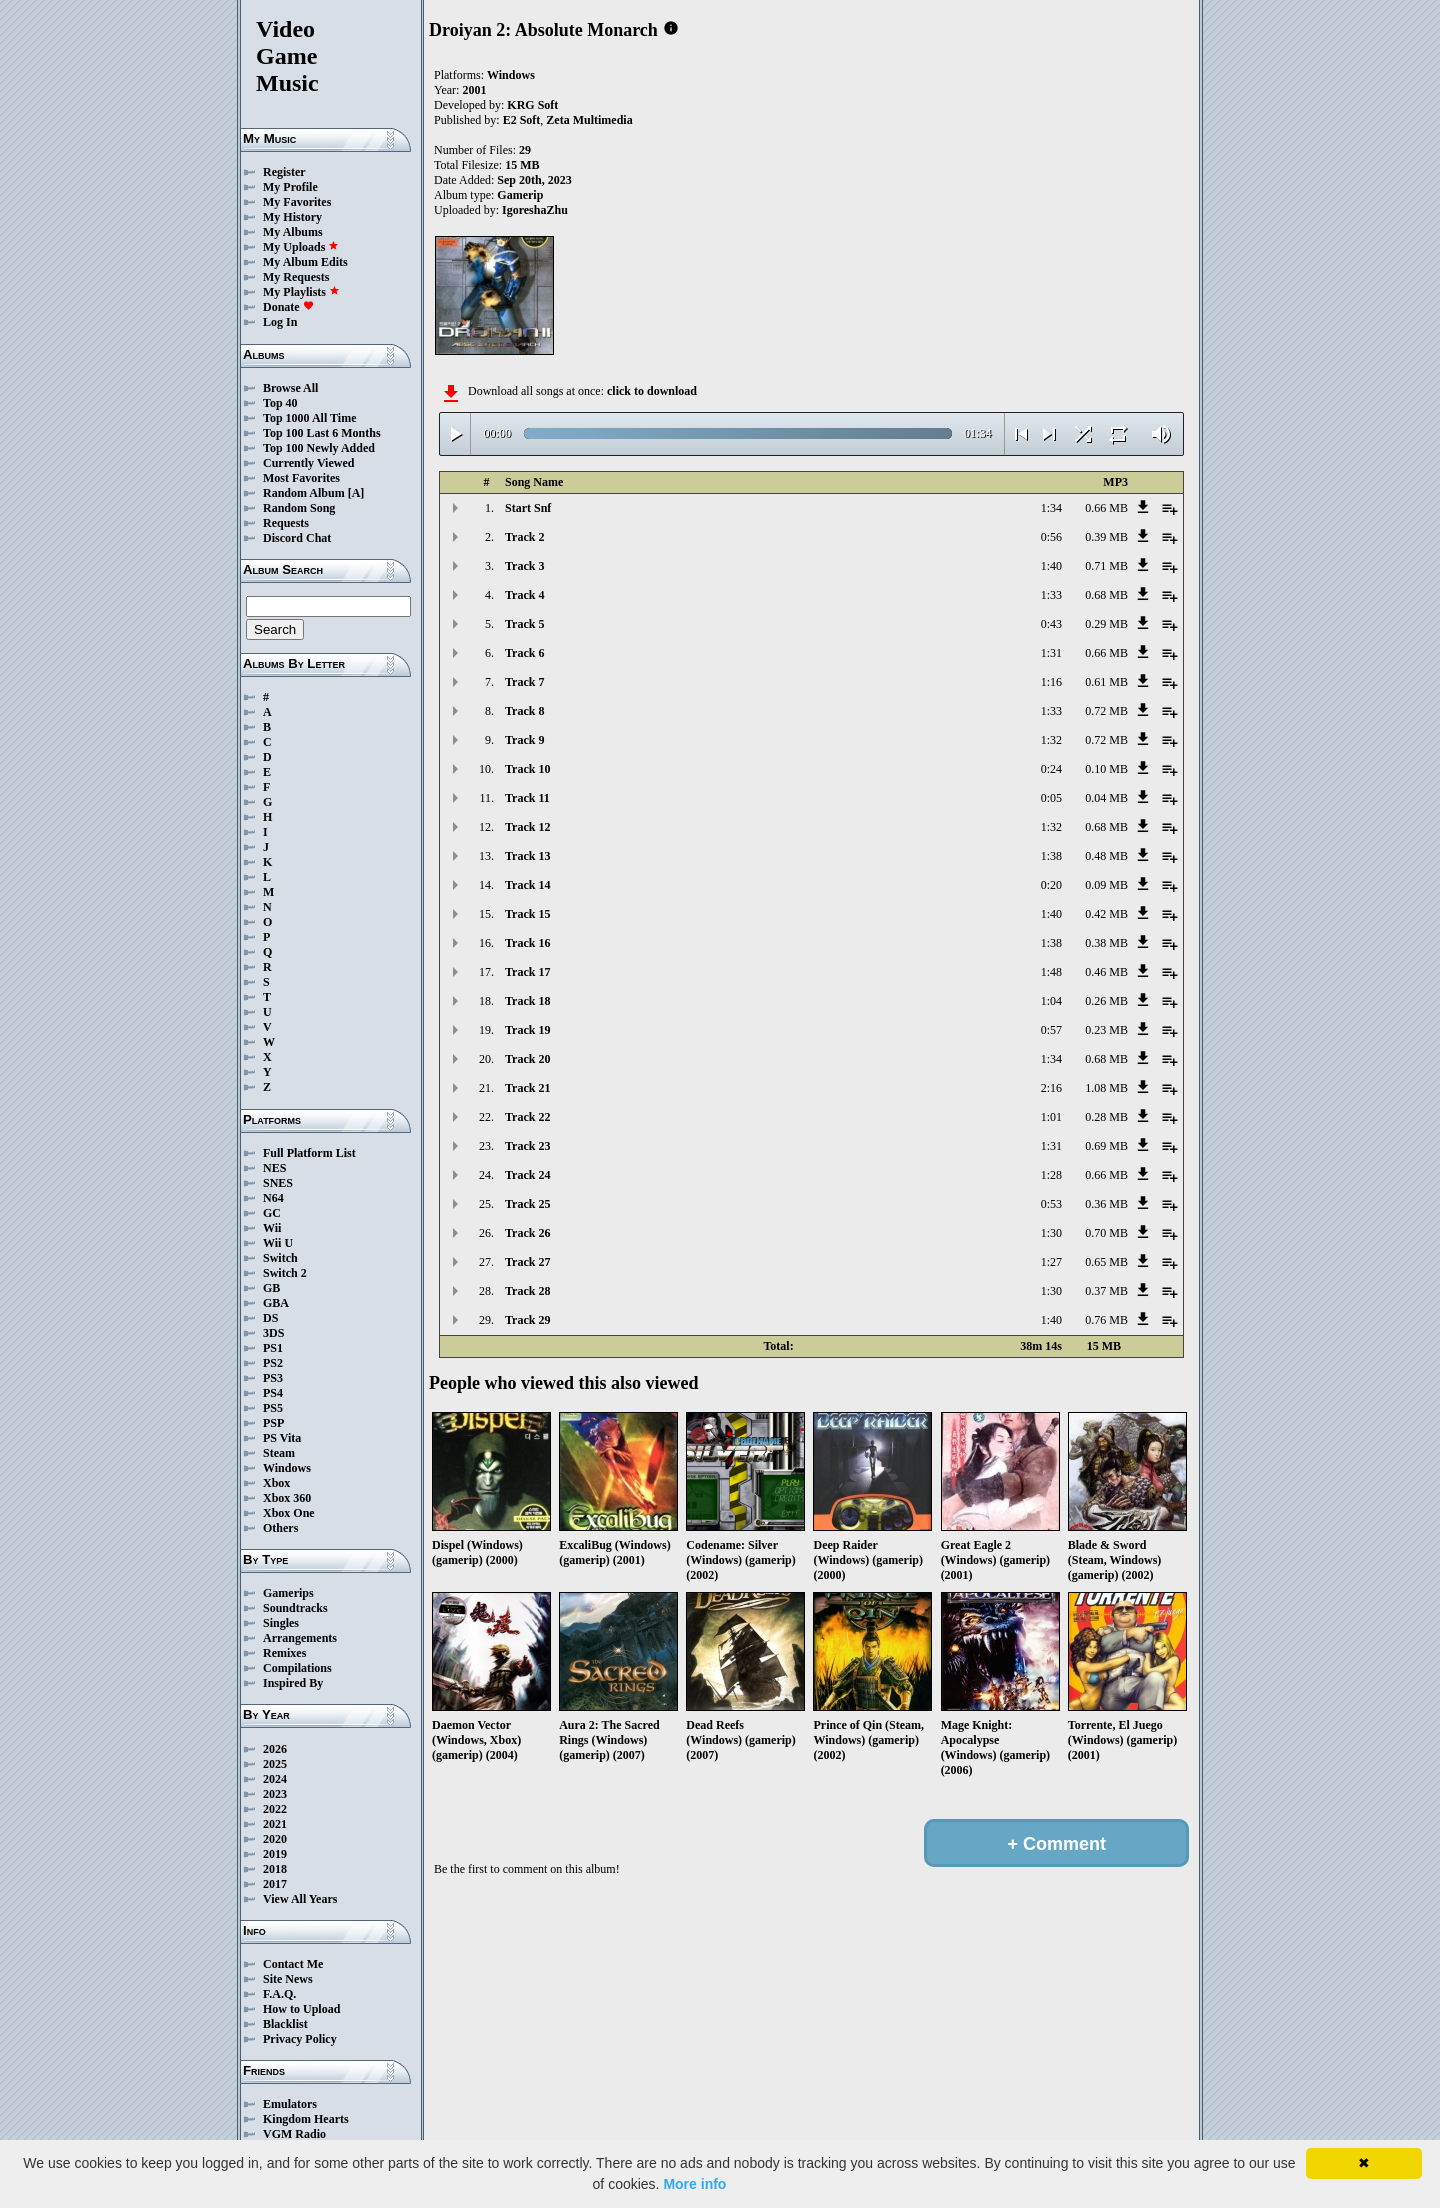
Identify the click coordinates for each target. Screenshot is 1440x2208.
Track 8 (524, 711)
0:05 (1051, 798)
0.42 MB (1106, 914)
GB (271, 1288)
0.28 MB (1106, 1117)
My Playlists (301, 292)
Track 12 (527, 827)
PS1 (273, 1348)
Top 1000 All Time (309, 418)
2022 (275, 1809)
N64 (273, 1198)
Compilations (297, 1668)
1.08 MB (1106, 1088)
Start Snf (528, 508)
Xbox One (289, 1513)
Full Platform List (309, 1153)
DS (270, 1318)
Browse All (290, 388)
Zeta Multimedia (589, 120)
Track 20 (527, 1059)
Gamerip (520, 195)
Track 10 (527, 769)
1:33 (1051, 595)
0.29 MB (1106, 624)
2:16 (1051, 1088)
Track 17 (527, 972)
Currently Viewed (308, 463)
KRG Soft (532, 105)
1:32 (1051, 740)
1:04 (1051, 1001)
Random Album (304, 493)
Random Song (299, 508)
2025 (275, 1764)
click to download (652, 391)
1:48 (1051, 972)
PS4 (273, 1393)
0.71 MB (1106, 566)
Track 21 (527, 1088)
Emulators (290, 2104)
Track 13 (527, 856)
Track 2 (524, 537)
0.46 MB (1106, 972)
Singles (281, 1623)
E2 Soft (522, 120)
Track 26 (527, 1233)
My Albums (293, 232)
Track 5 (524, 624)
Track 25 (527, 1204)
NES (274, 1168)
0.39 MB (1106, 537)
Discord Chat (297, 538)
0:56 (1051, 537)
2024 (275, 1779)
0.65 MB (1106, 1262)
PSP (273, 1423)
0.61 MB (1106, 682)
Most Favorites (301, 478)
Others (280, 1528)
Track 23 (527, 1146)
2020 (275, 1839)
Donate (288, 307)
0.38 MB (1106, 943)
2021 (275, 1824)
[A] (356, 493)
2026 (275, 1749)
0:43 (1051, 624)
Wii (272, 1228)
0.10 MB (1106, 769)
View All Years (300, 1899)
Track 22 (527, 1117)
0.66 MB (1106, 508)
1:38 (1051, 856)
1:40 (1051, 566)
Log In (280, 322)
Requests (286, 523)
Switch (280, 1258)
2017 (275, 1884)
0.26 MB (1106, 1001)
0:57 (1051, 1030)
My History (292, 217)
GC (272, 1213)
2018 (275, 1869)
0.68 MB (1106, 595)
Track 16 (527, 943)
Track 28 (527, 1291)
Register (284, 172)
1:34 (1051, 508)
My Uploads (301, 247)
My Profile (290, 187)
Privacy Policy (300, 2039)
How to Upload (301, 2009)
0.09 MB (1106, 885)
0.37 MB (1106, 1291)
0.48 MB (1106, 856)
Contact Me (293, 1964)
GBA (276, 1303)
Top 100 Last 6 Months (322, 433)
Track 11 (527, 798)
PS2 (273, 1363)
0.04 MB (1106, 798)
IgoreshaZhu (535, 210)
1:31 (1051, 653)
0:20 (1051, 885)
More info (694, 2184)
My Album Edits (305, 262)
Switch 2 (285, 1273)
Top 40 (280, 403)
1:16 (1051, 682)
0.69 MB (1106, 1146)
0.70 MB (1106, 1233)
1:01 (1051, 1117)
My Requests (296, 277)
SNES (278, 1183)
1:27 (1051, 1262)
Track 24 (527, 1175)
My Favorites (297, 202)
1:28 (1051, 1175)
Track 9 (524, 740)
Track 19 (527, 1030)
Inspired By (293, 1683)
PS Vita (282, 1438)
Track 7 (524, 682)
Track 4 (524, 595)
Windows (287, 1468)
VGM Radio (294, 2134)
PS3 (273, 1378)
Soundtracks (295, 1608)
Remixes (284, 1653)
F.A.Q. (279, 1994)
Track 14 (527, 885)
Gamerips (288, 1593)
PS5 (273, 1408)
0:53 (1051, 1204)
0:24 (1051, 769)
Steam (279, 1453)
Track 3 (524, 566)
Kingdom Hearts (306, 2119)
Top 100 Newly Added (319, 448)
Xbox (276, 1483)
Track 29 (527, 1320)
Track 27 (527, 1262)
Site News (288, 1979)
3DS (273, 1333)
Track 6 (524, 653)
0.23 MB (1106, 1030)
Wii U (278, 1243)
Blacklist (285, 2024)
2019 (275, 1854)
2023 (275, 1794)
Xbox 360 (287, 1498)
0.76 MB (1106, 1320)
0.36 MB (1106, 1204)
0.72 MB (1106, 711)
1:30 (1051, 1233)
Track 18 (527, 1001)
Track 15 (527, 914)
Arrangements (300, 1638)
